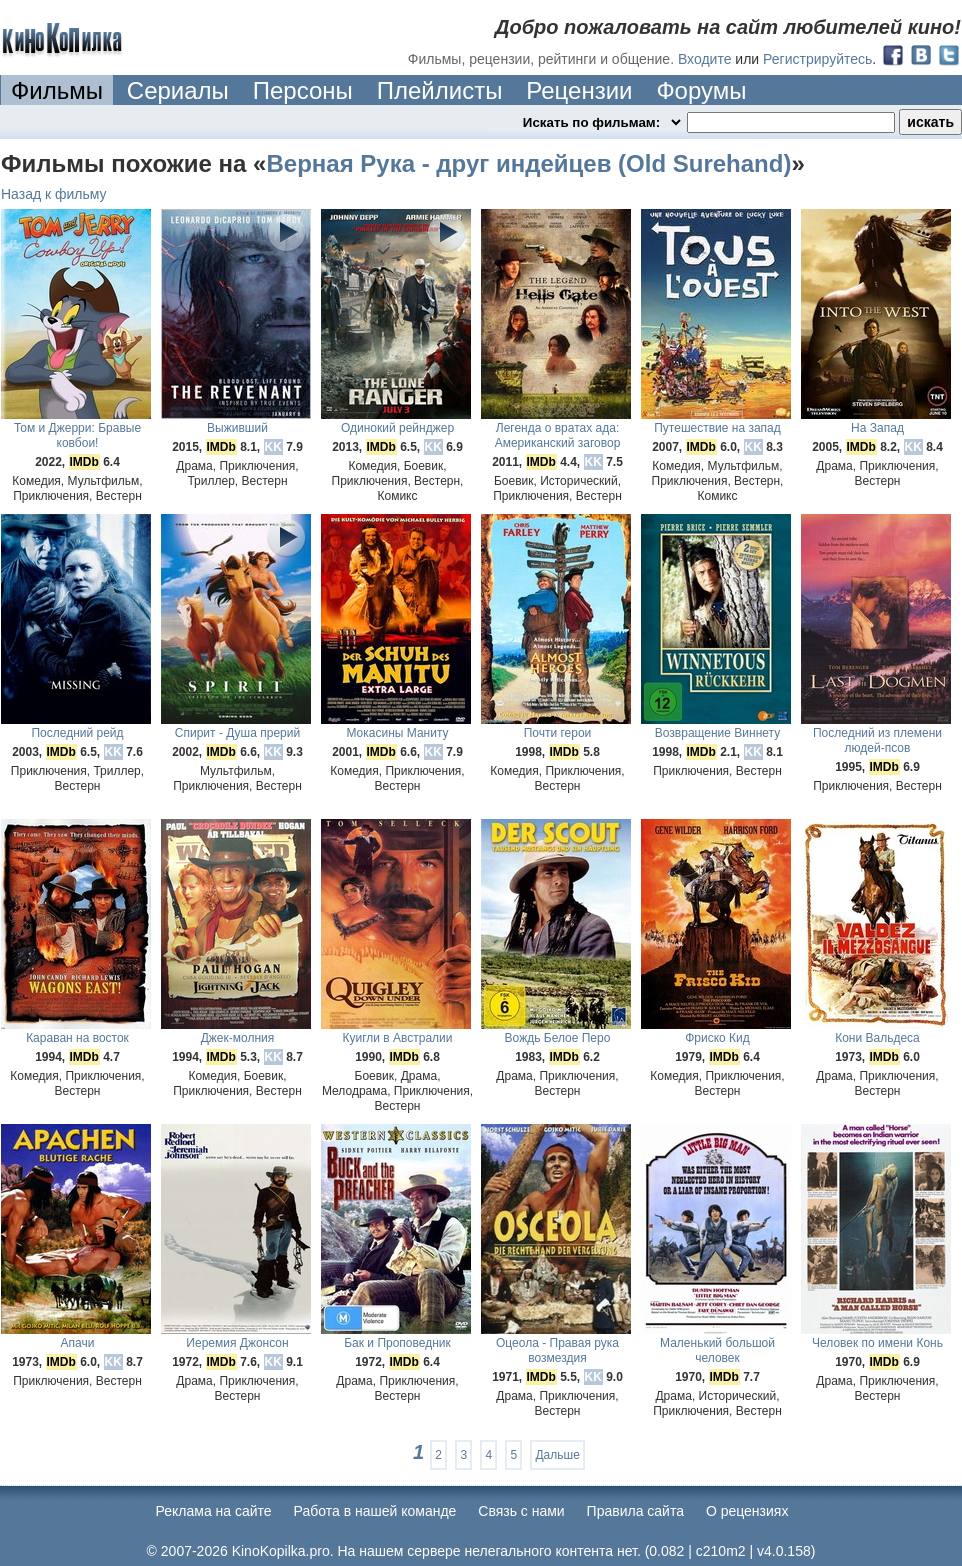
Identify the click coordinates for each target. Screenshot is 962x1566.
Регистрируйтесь (817, 59)
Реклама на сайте (214, 1511)
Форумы (701, 90)
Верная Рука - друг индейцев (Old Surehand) (528, 163)
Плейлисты (440, 90)
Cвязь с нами (521, 1511)
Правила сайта (635, 1511)
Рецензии (579, 90)
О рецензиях (747, 1511)
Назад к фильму (54, 194)
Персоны (303, 90)
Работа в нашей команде (375, 1511)
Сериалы (178, 90)
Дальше (557, 1455)
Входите (705, 59)
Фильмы (57, 90)
